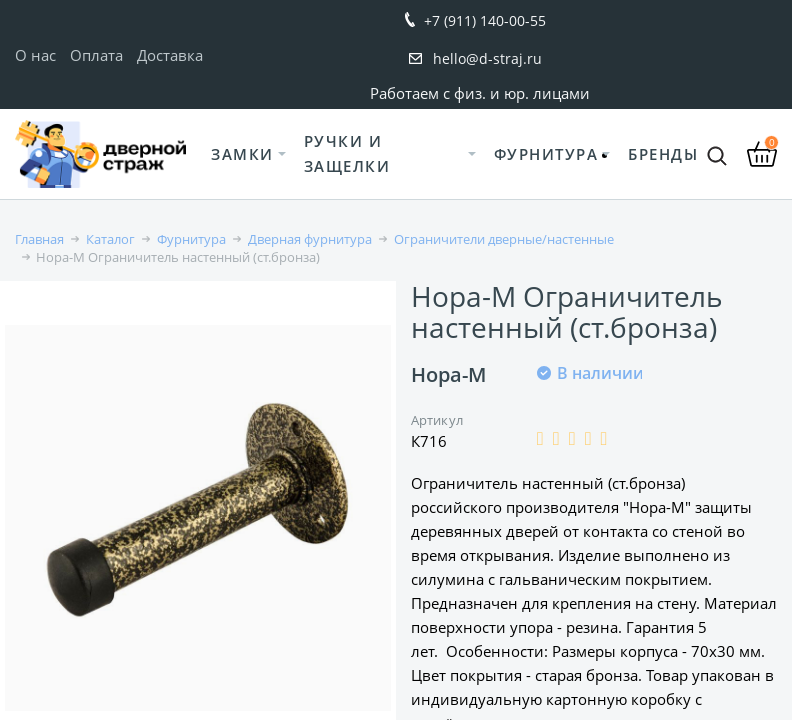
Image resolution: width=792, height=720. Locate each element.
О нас (35, 55)
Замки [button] (242, 154)
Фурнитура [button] (546, 154)
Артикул (437, 420)
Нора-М (448, 374)
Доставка (170, 55)
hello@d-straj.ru (487, 58)
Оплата (96, 55)
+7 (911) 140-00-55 (485, 20)
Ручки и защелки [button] (347, 153)
